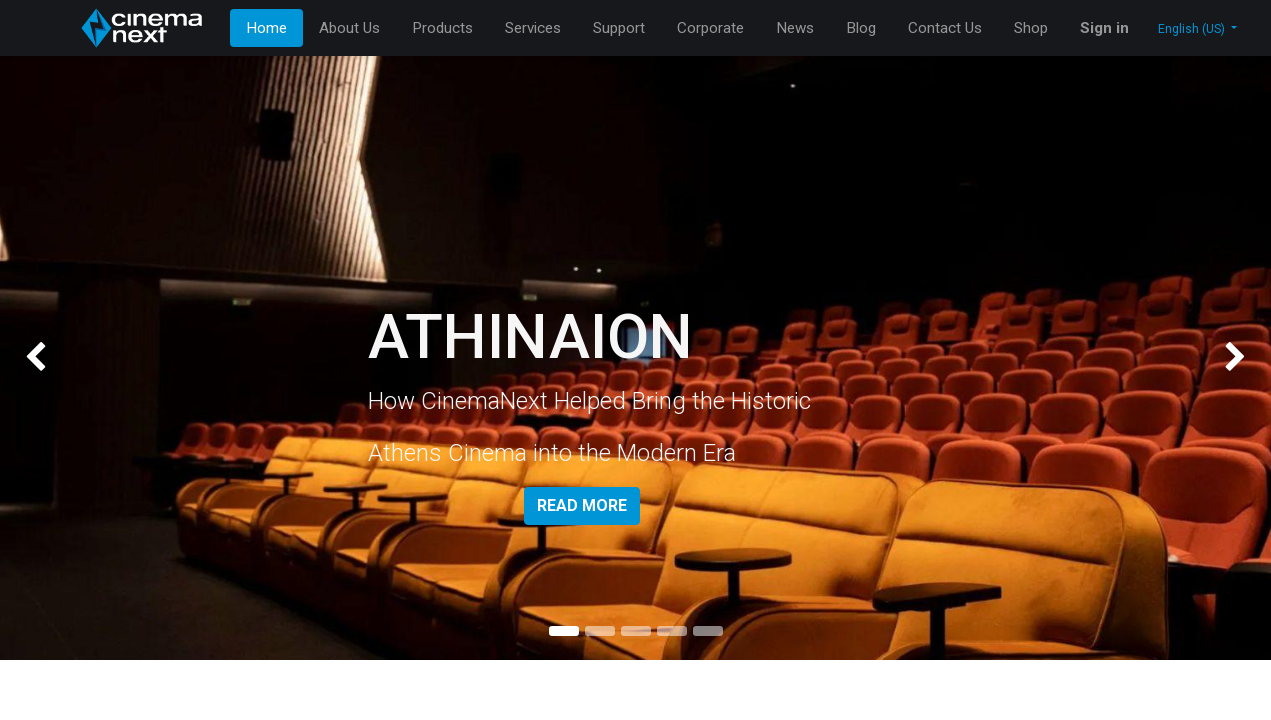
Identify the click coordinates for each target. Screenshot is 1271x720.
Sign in (1104, 28)
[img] (51, 358)
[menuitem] (266, 28)
